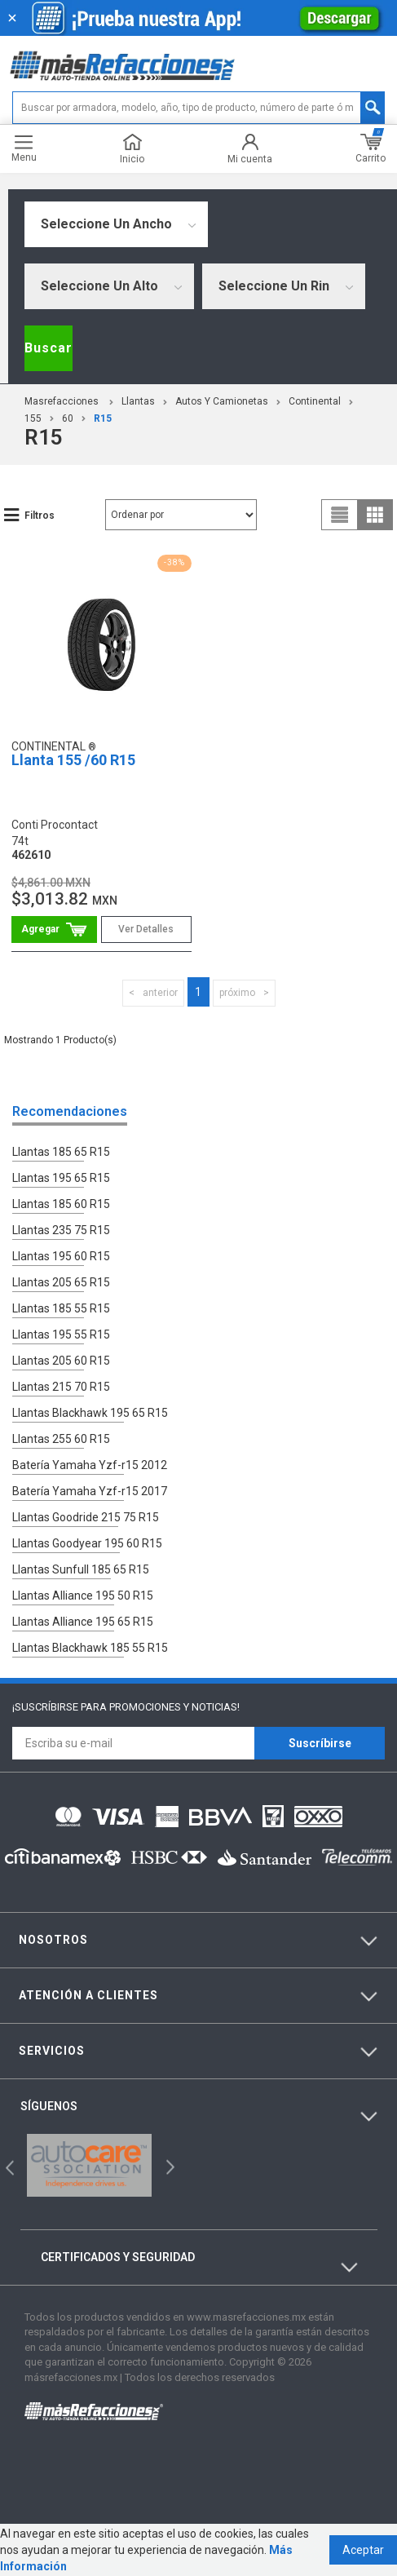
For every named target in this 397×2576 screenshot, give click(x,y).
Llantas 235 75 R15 (61, 1230)
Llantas (138, 401)
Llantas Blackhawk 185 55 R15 (90, 1647)
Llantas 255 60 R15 (61, 1438)
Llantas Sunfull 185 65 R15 (80, 1569)
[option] (89, 2165)
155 (33, 418)
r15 (103, 418)
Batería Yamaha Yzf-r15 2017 (89, 1491)
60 (67, 418)
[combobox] (116, 224)
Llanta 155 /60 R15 (73, 759)
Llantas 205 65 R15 (61, 1282)
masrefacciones (61, 401)
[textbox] (199, 107)
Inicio (132, 149)
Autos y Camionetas (221, 401)
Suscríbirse (320, 1743)
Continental (315, 401)
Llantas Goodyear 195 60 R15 (87, 1543)
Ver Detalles (146, 929)
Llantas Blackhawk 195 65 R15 (90, 1412)
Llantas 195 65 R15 (61, 1177)
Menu (24, 148)
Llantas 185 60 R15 (61, 1204)
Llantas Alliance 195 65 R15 (82, 1621)
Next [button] (168, 2165)
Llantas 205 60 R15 (61, 1360)
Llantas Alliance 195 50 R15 (82, 1595)
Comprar (54, 929)
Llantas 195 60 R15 (61, 1256)
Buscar (48, 348)
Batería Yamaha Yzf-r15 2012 (89, 1465)
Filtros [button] (39, 515)
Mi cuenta (249, 149)
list (340, 514)
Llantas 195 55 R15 (61, 1334)
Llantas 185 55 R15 (61, 1308)
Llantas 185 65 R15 (61, 1151)
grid (375, 514)
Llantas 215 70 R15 (61, 1386)
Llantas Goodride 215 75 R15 (85, 1517)
